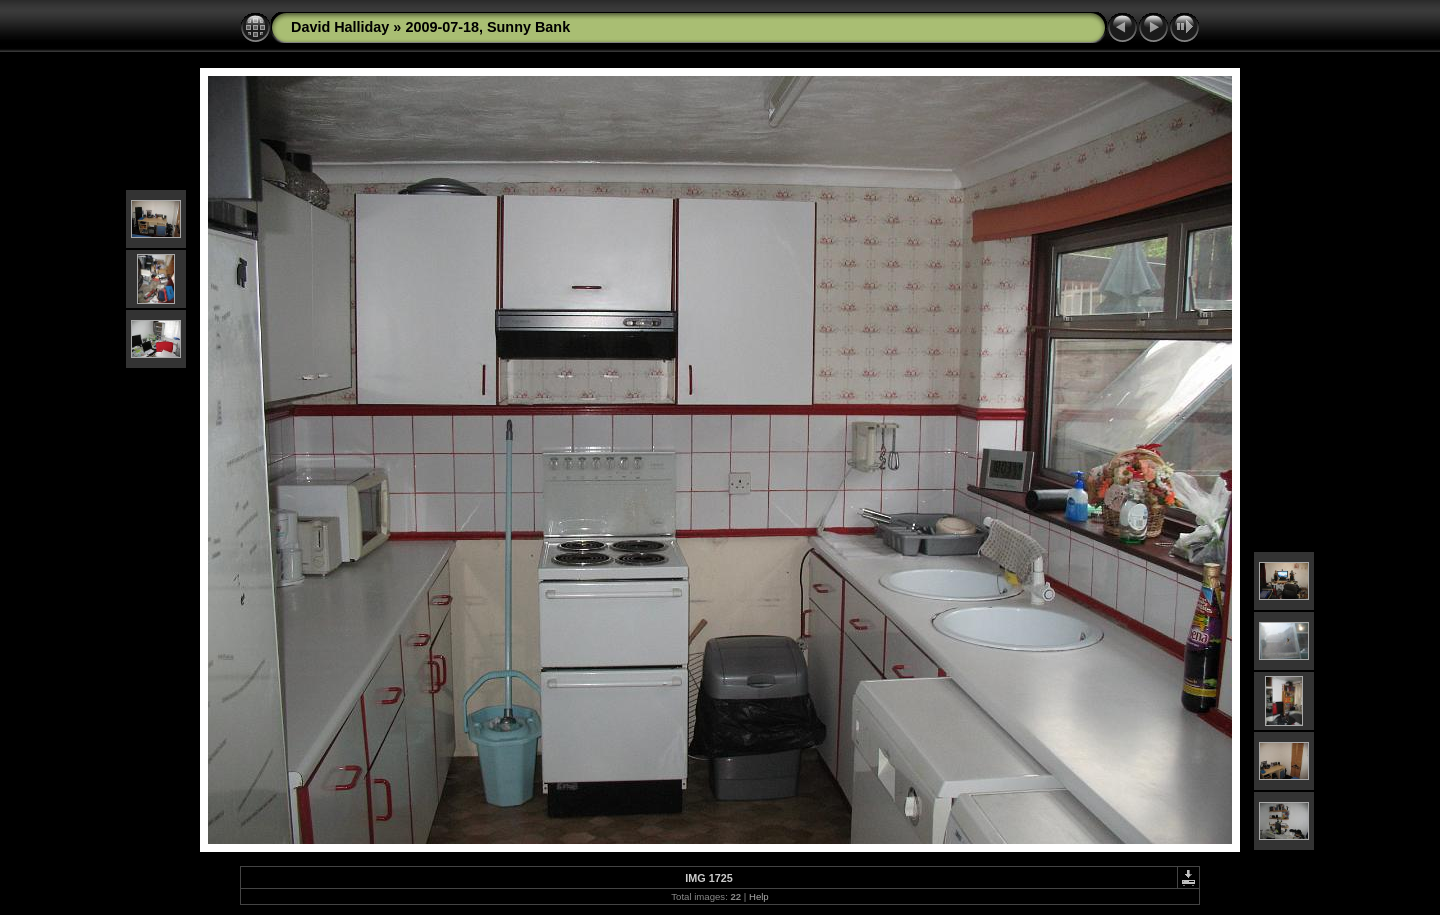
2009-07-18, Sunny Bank (487, 27)
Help (759, 896)
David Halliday (340, 27)
